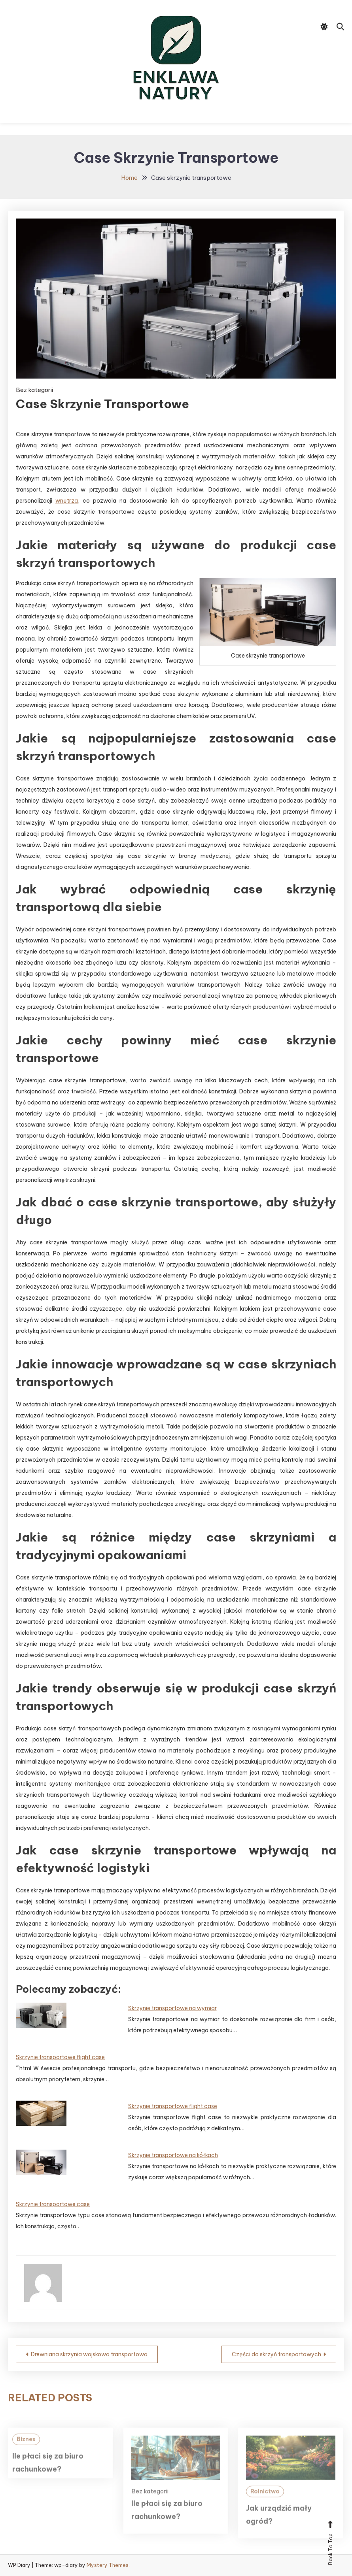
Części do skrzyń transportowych (276, 2354)
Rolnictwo (265, 2506)
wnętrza (66, 500)
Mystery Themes (108, 2565)
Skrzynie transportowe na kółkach (173, 2155)
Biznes (26, 2453)
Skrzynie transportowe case (53, 2204)
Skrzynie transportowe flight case (60, 2057)
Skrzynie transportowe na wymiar (172, 2008)
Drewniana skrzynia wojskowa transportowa (89, 2354)
